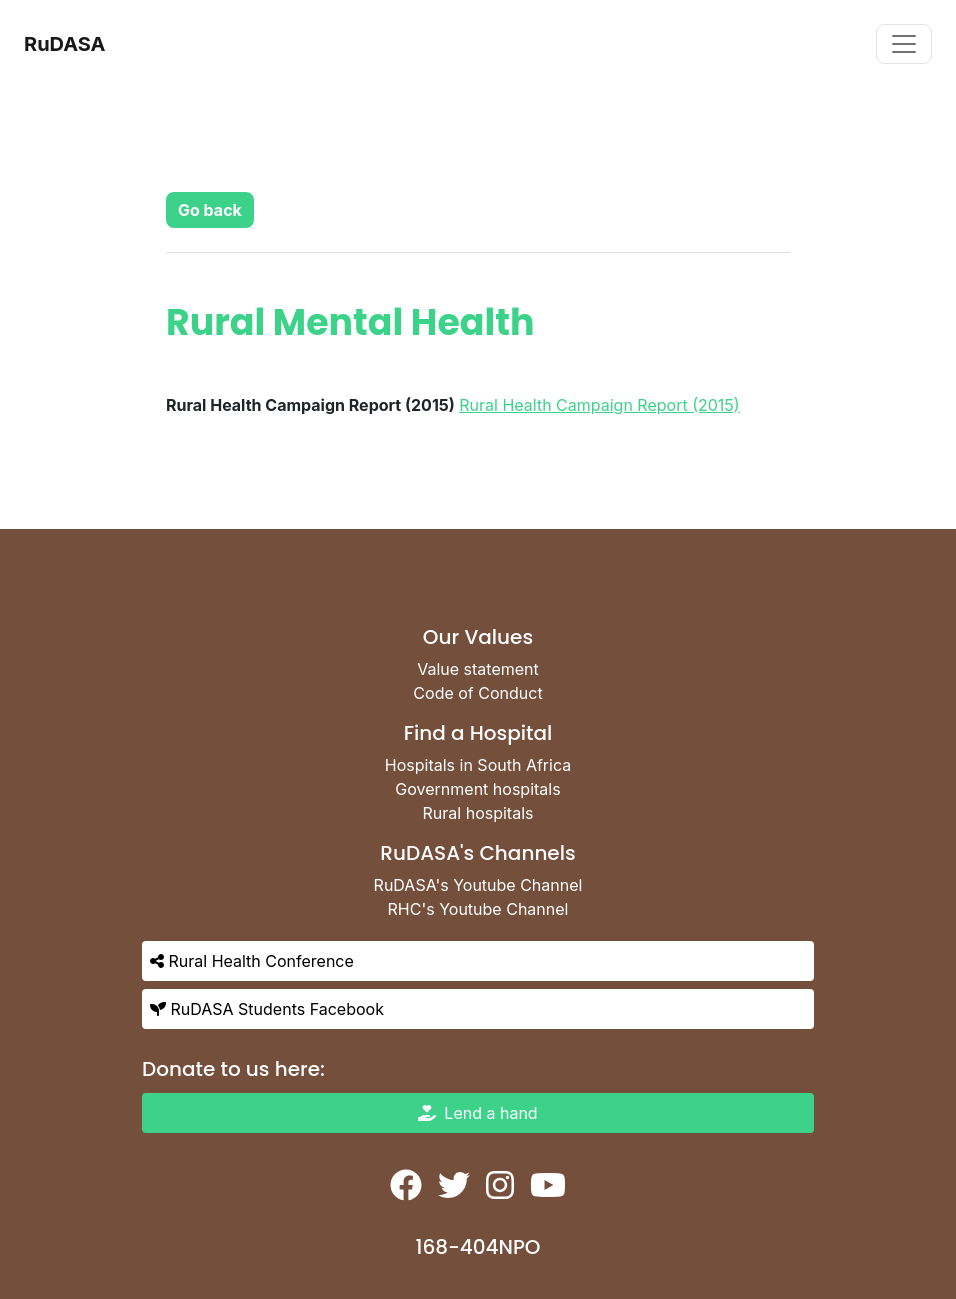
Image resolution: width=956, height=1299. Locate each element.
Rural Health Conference (252, 961)
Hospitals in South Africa (478, 765)
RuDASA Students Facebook (267, 1009)
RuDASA (65, 44)
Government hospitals (477, 789)
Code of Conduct (477, 693)
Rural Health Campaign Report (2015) (599, 405)
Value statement (478, 669)
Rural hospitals (478, 813)
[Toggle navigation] (904, 44)
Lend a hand (477, 1113)
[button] (210, 210)
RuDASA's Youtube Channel (478, 885)
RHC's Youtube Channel (478, 909)
